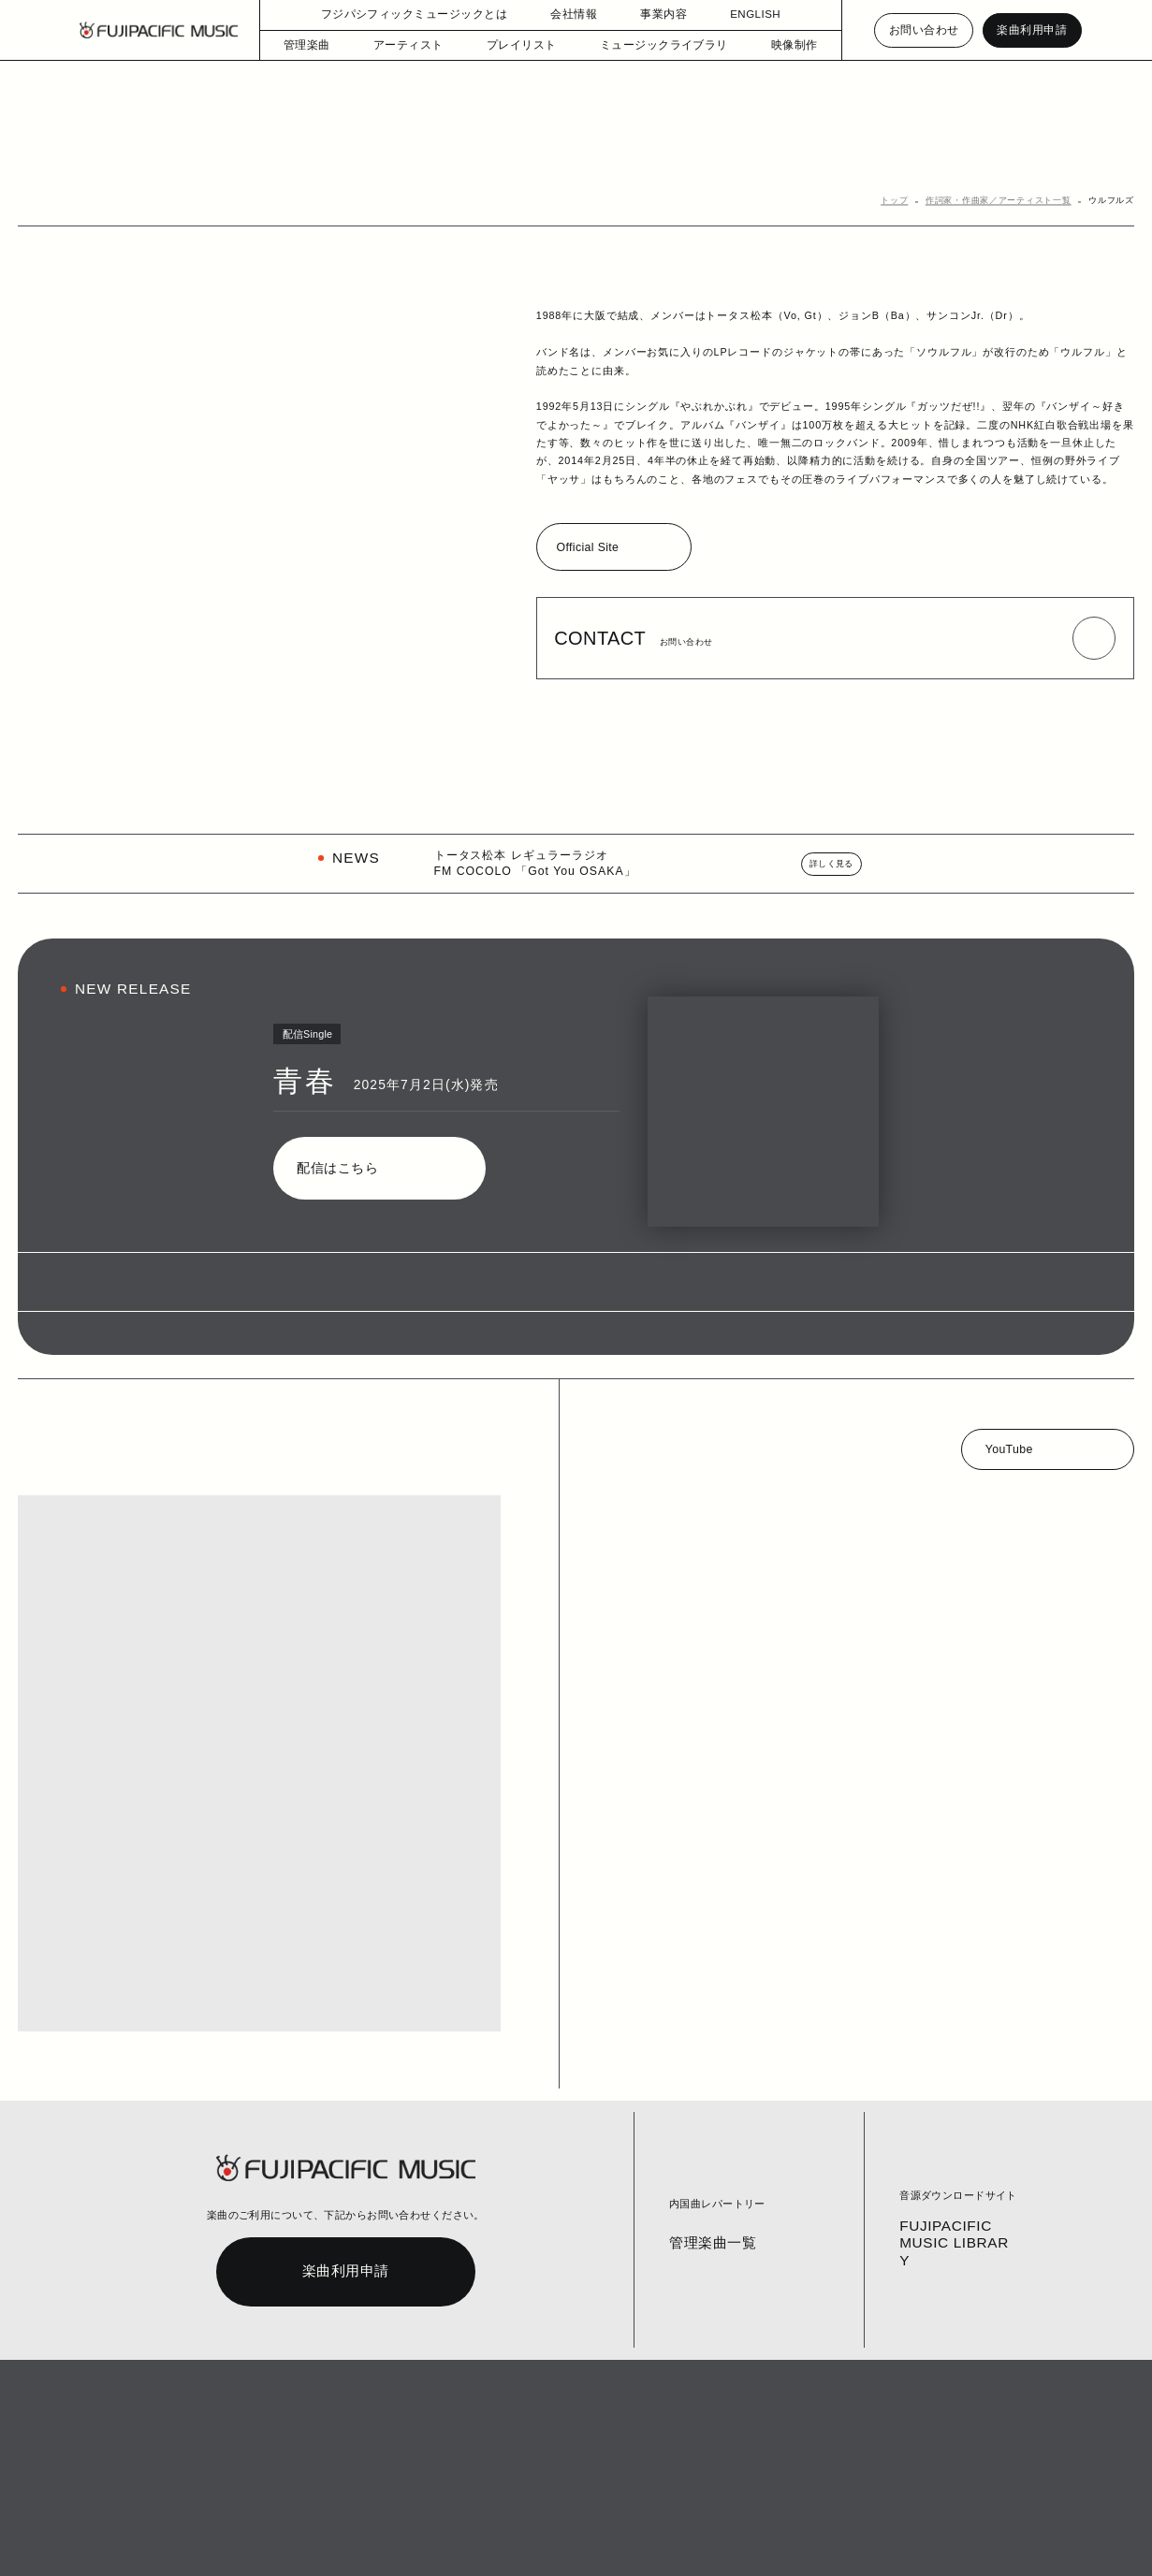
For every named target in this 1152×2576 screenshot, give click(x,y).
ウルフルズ (1114, 201)
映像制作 (778, 45)
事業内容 (657, 14)
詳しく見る (833, 865)
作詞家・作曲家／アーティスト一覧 (1009, 201)
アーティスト (419, 45)
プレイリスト (524, 45)
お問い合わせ (924, 30)
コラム (214, 2539)
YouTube (1010, 1451)
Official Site (590, 549)
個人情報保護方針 (349, 2539)
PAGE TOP (1052, 2492)
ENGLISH (746, 14)
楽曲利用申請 (1032, 30)
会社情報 (567, 14)
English (551, 2539)
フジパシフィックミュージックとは (416, 14)
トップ (913, 201)
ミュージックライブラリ (655, 45)
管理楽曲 (322, 45)
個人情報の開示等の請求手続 (459, 2539)
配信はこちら (334, 1170)
